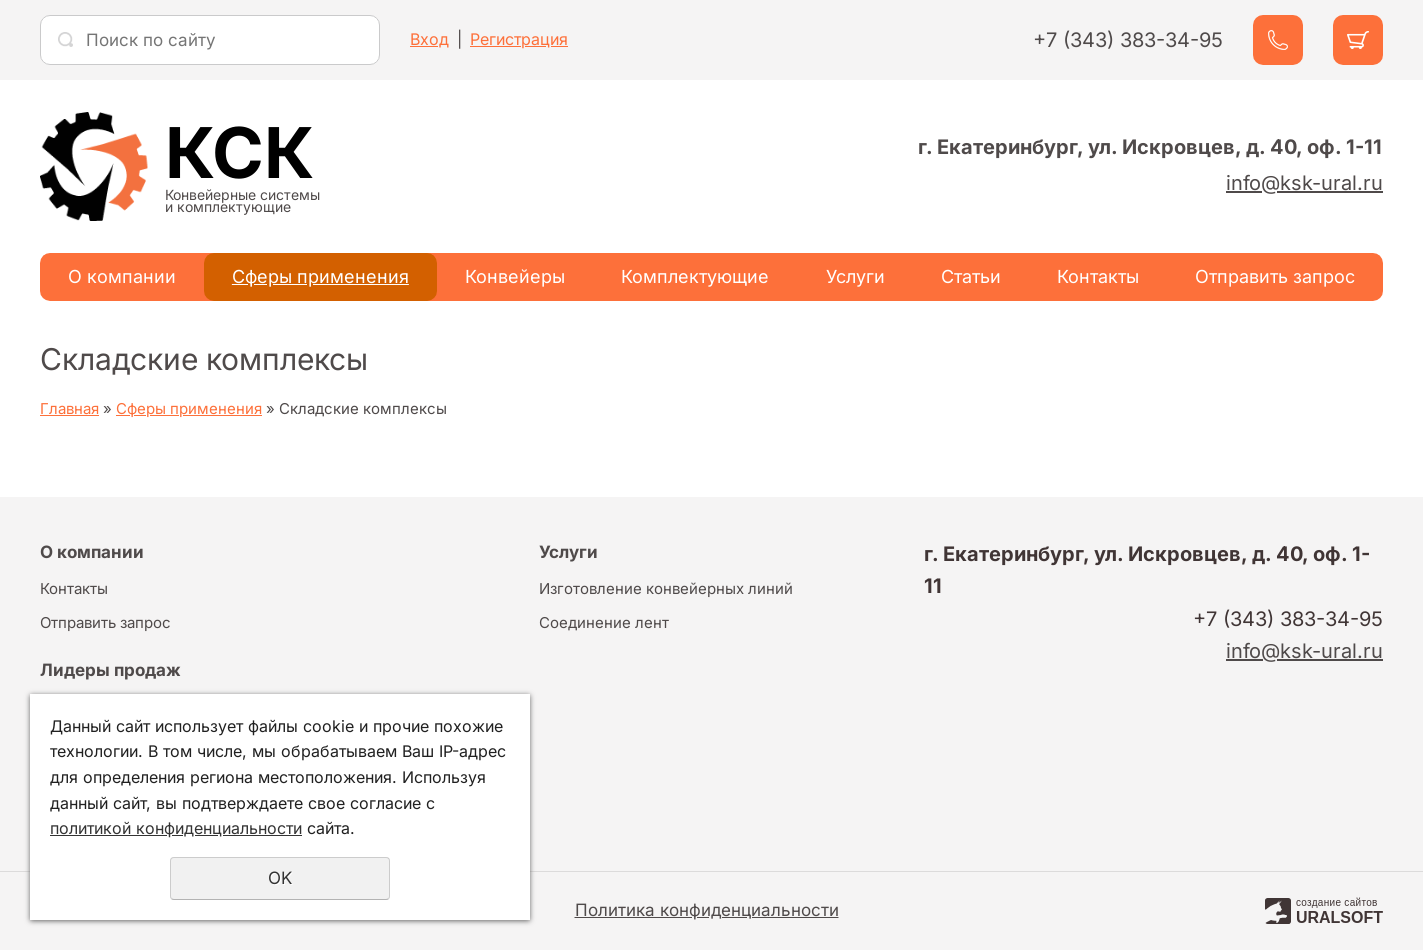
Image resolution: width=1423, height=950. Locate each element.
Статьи (971, 276)
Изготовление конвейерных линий (666, 588)
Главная (69, 408)
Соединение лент (604, 622)
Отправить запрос (1275, 276)
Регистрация (519, 39)
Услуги (855, 276)
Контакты (1098, 276)
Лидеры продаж (110, 670)
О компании (122, 276)
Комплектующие (695, 276)
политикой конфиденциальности (176, 828)
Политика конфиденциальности (707, 910)
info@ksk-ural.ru (1304, 183)
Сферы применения (320, 276)
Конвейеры (515, 276)
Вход (429, 39)
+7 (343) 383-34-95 (1128, 40)
